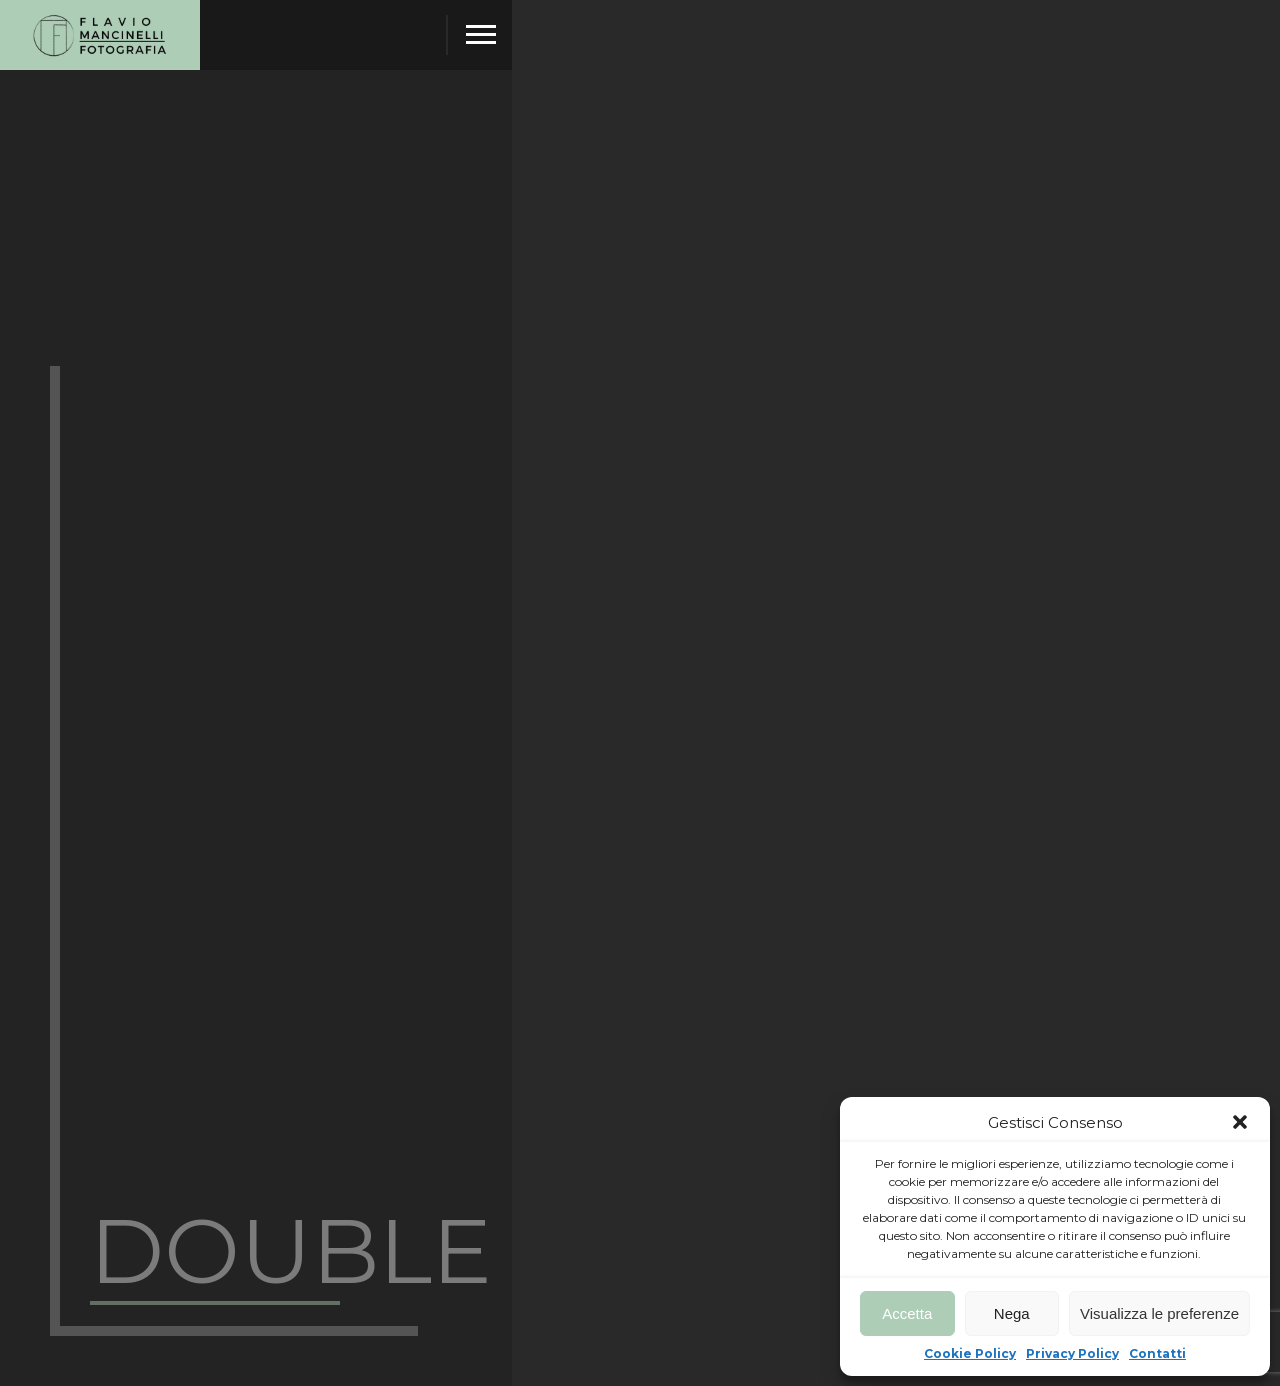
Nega (1012, 1313)
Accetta (907, 1313)
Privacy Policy (1072, 1353)
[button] (1240, 1122)
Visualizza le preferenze (1159, 1313)
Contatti (1157, 1353)
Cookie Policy (970, 1353)
